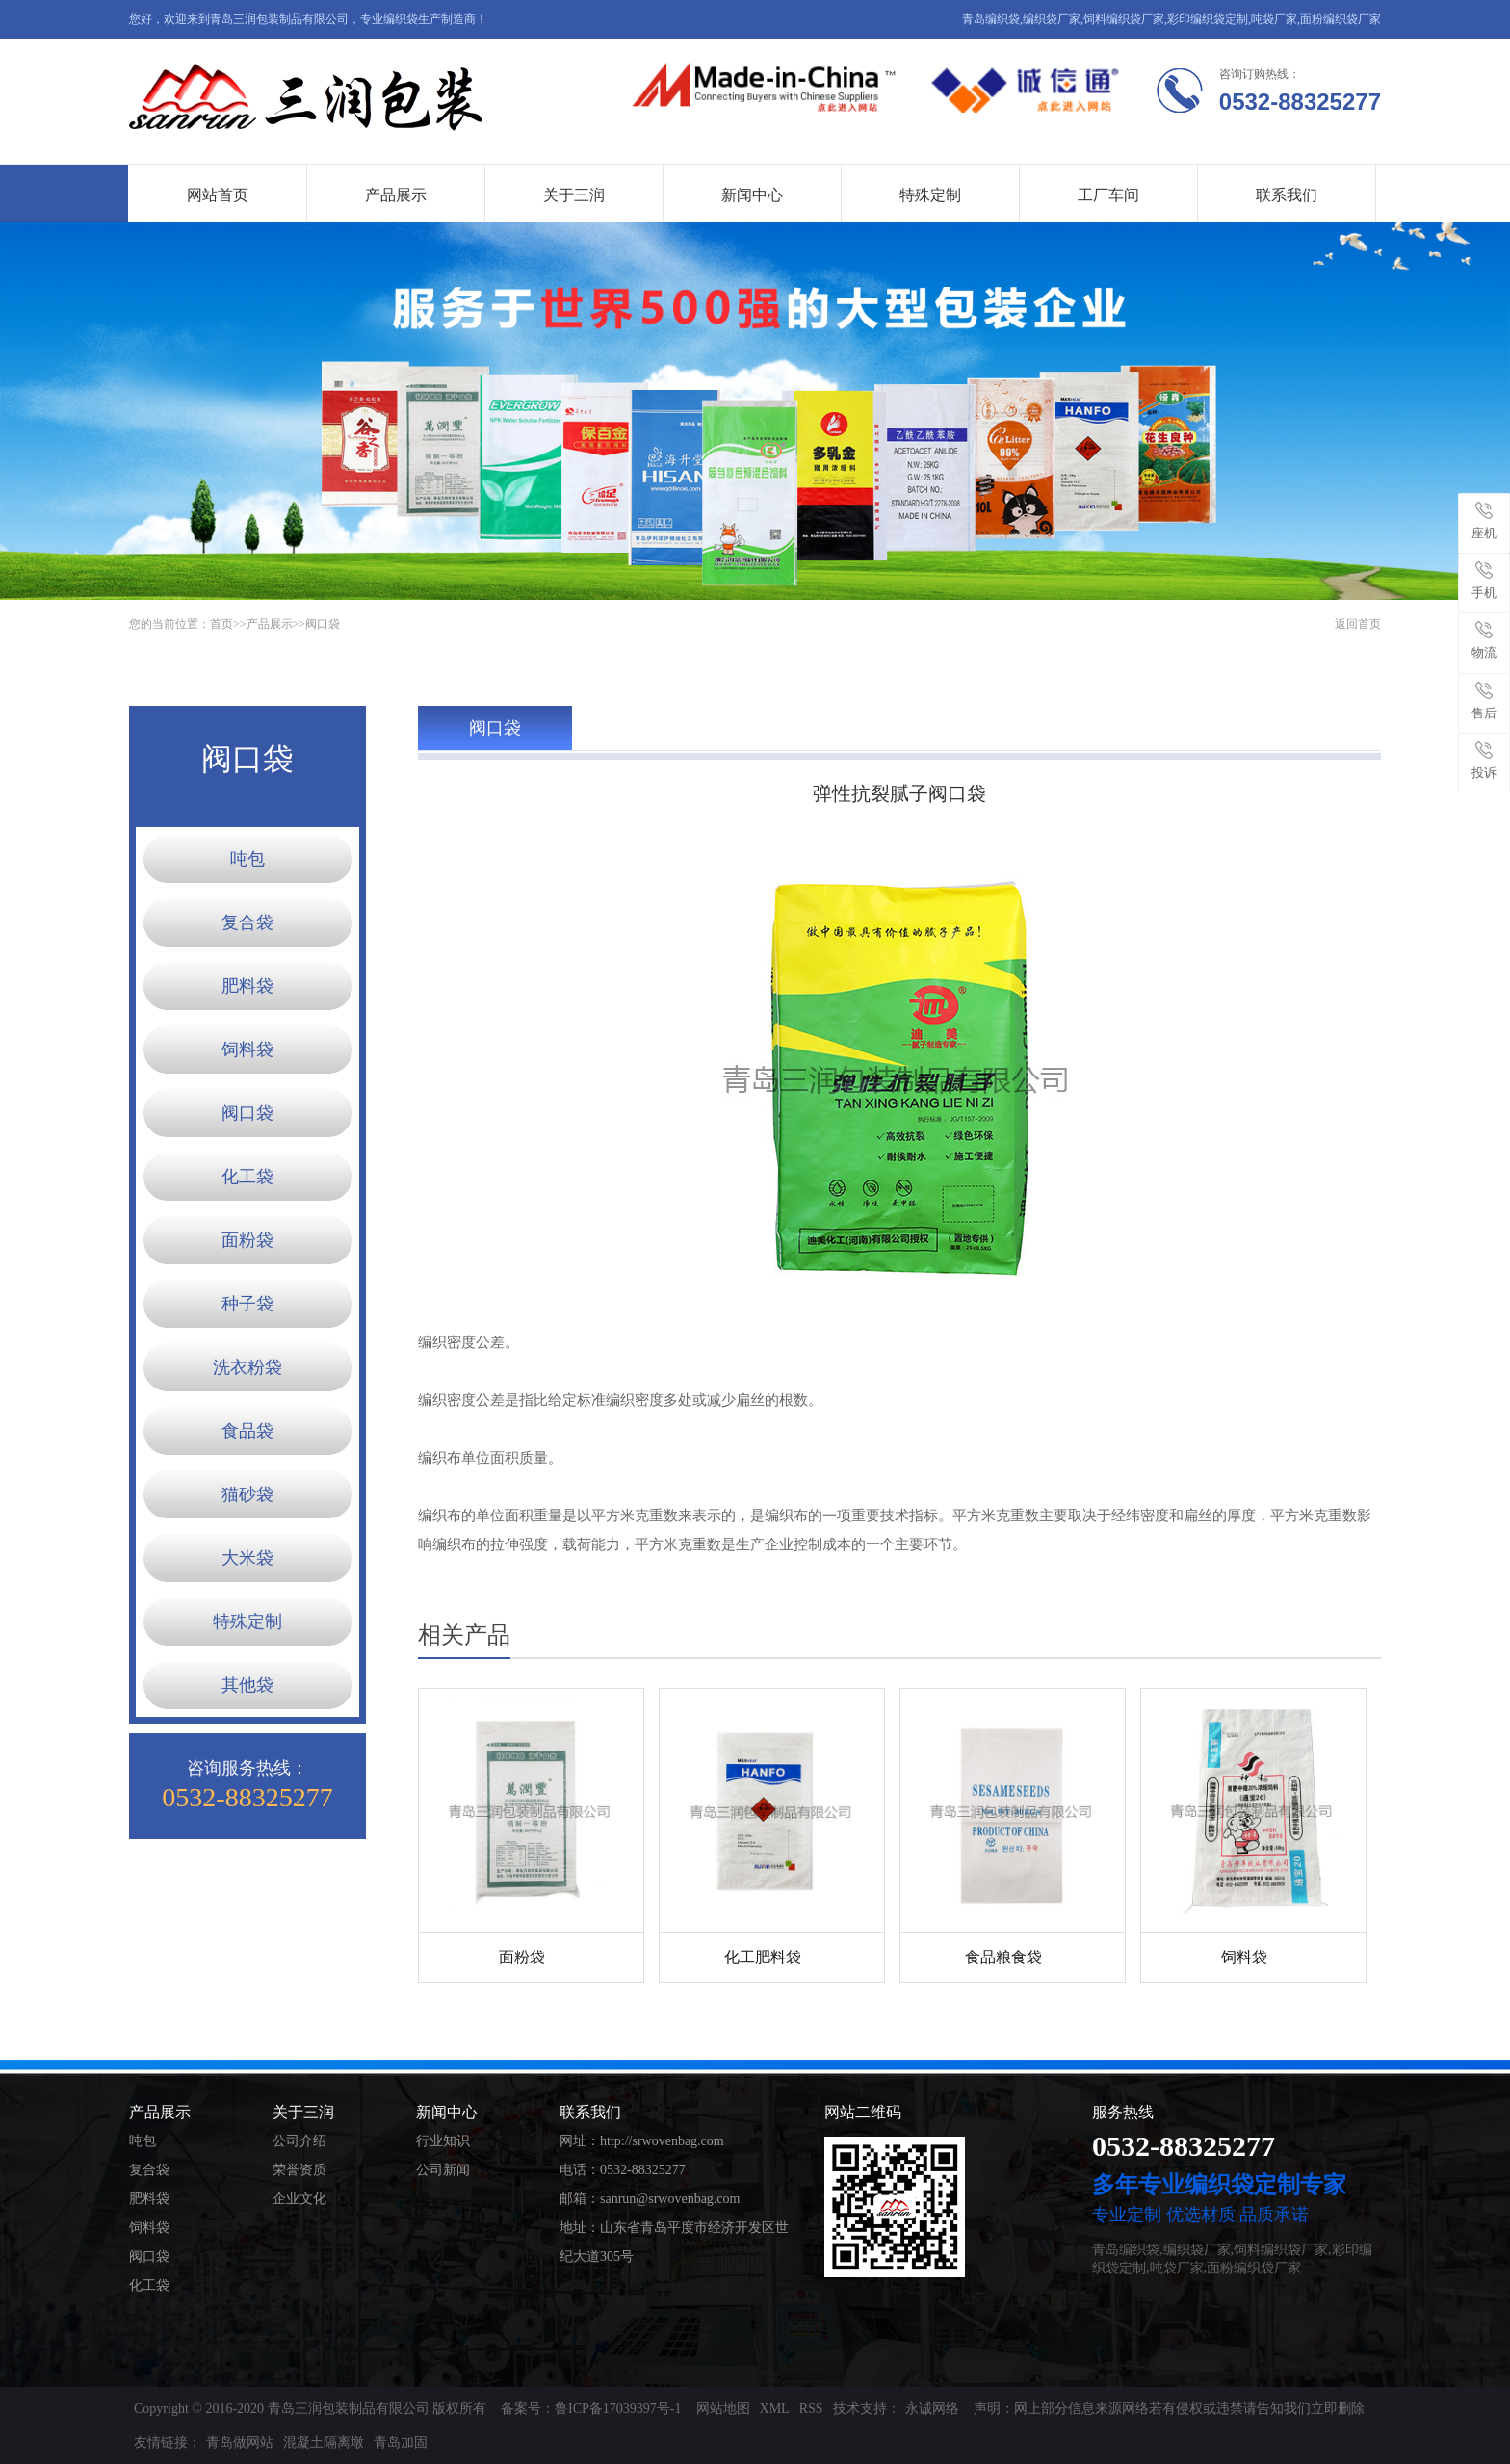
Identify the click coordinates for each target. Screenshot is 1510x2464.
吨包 (247, 859)
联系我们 (1286, 195)
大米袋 (247, 1558)
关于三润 (574, 195)
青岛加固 (401, 2442)
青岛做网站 (239, 2442)
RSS (811, 2408)
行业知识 (443, 2141)
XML (775, 2408)
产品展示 (396, 195)
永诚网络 (932, 2408)
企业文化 (299, 2199)
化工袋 (247, 1176)
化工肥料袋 (762, 1957)
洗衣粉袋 (247, 1367)
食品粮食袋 (1003, 1957)
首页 (221, 624)
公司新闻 (443, 2170)
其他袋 (247, 1685)
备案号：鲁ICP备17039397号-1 (591, 2408)
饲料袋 (247, 1049)
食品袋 (247, 1430)
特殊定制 (930, 195)
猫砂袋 (247, 1494)
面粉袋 (247, 1240)
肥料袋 (247, 986)
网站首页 (217, 195)
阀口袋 (322, 624)
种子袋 (247, 1303)
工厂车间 (1108, 195)
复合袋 (247, 922)
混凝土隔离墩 (323, 2442)
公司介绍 (299, 2141)
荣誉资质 (299, 2170)
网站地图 (723, 2408)
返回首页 (1358, 624)
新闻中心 (752, 195)
